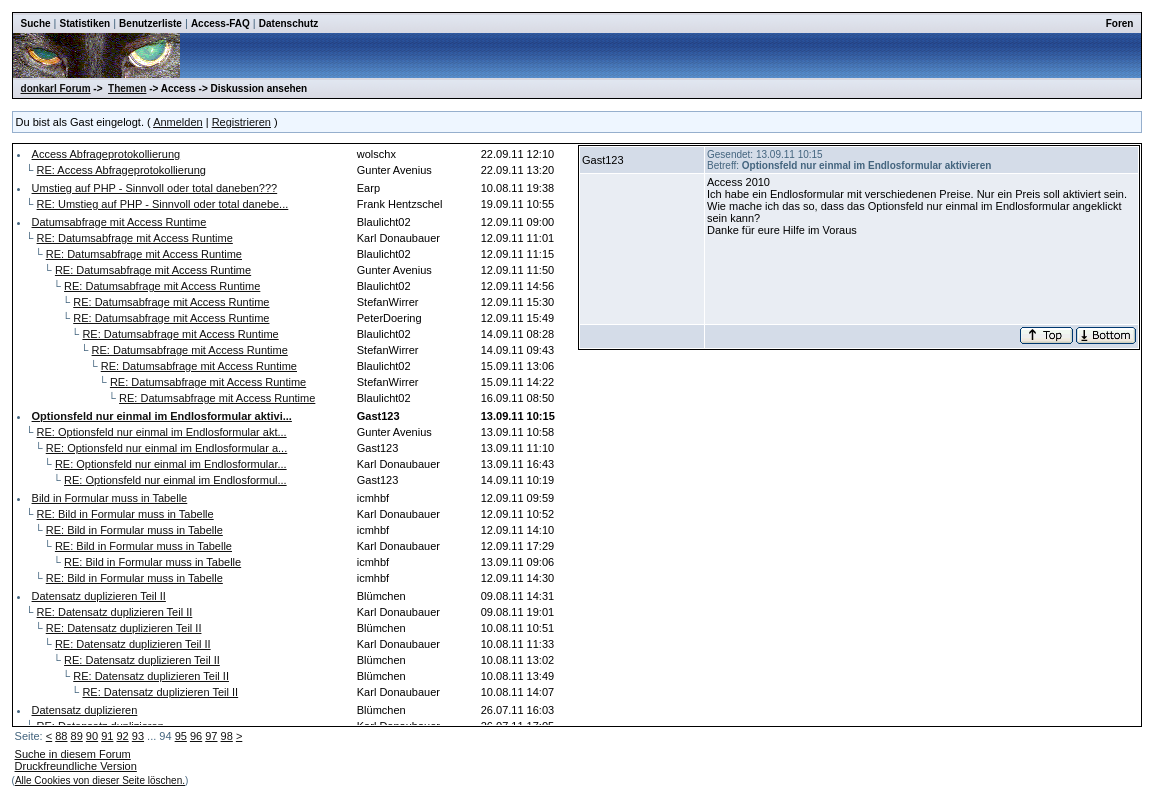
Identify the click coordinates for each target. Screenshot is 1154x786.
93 (138, 736)
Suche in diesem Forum (73, 754)
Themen (127, 88)
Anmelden (178, 122)
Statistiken (85, 23)
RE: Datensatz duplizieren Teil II (115, 612)
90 (92, 736)
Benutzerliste (150, 23)
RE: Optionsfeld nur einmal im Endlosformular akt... (162, 432)
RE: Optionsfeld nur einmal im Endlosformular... (171, 464)
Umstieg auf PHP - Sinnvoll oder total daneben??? (155, 188)
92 (122, 736)
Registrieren (241, 122)
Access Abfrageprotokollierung (106, 154)
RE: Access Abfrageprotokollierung (121, 170)
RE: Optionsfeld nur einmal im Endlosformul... (175, 480)
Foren (1120, 23)
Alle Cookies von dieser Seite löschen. (100, 780)
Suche (36, 23)
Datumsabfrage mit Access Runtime (119, 222)
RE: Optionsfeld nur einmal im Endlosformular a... (167, 448)
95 (181, 736)
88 (61, 736)
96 (196, 736)
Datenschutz (288, 23)
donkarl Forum (56, 88)
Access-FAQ (220, 23)
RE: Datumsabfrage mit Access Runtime (135, 238)
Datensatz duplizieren (85, 710)
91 (107, 736)
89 (77, 736)
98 (227, 736)
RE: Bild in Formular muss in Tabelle (125, 514)
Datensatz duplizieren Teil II (99, 596)
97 (211, 736)
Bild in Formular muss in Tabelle (110, 498)
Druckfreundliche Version (76, 766)
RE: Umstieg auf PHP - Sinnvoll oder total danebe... (163, 204)
